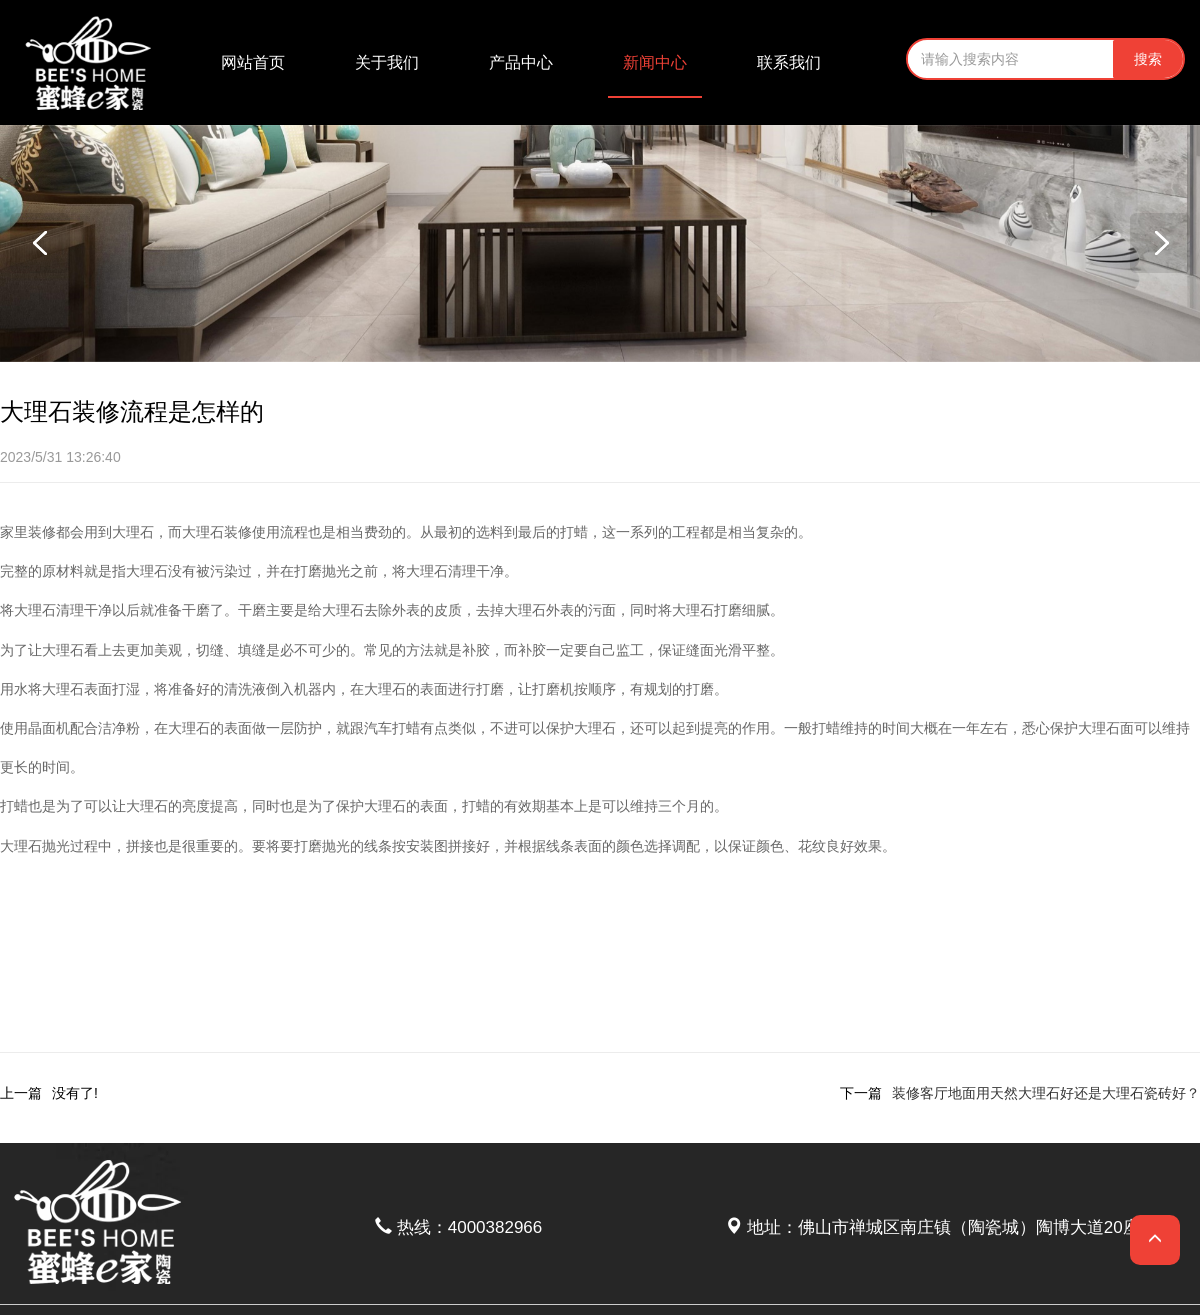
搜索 (1148, 59)
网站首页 (253, 62)
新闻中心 (655, 62)
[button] (1160, 243)
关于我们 (387, 62)
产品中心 (521, 62)
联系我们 (789, 62)
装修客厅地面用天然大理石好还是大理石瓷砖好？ (1046, 1093)
